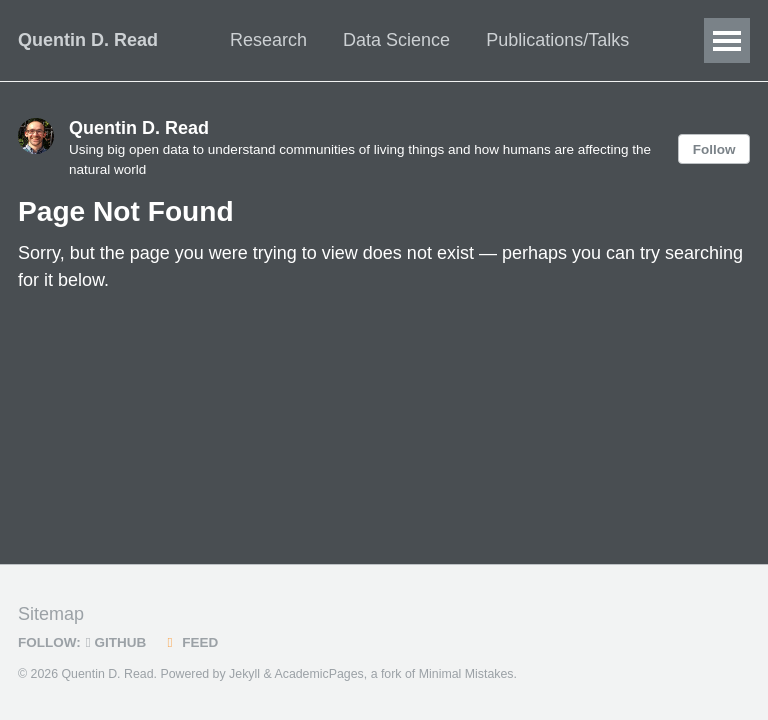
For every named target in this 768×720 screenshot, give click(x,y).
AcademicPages (318, 674)
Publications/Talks (557, 40)
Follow (714, 149)
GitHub (116, 642)
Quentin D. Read (88, 40)
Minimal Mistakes (466, 674)
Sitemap (51, 614)
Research (268, 40)
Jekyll (244, 674)
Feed (189, 642)
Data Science (396, 40)
